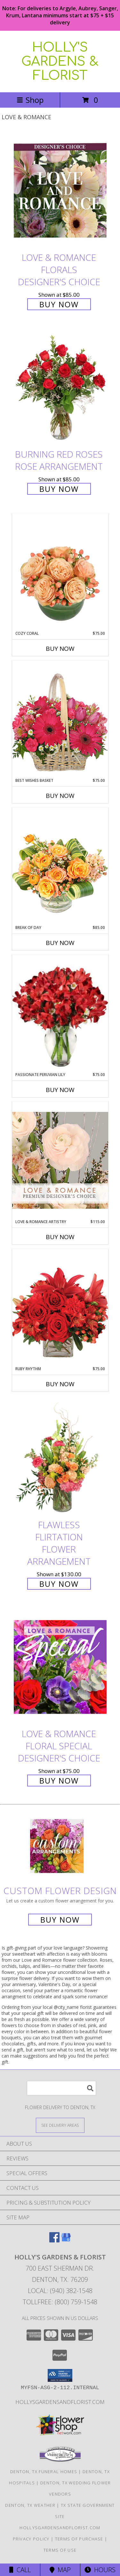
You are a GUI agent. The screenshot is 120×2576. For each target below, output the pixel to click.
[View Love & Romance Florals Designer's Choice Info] (60, 190)
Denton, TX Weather (30, 2505)
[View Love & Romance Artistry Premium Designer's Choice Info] (60, 1160)
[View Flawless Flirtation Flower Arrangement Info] (60, 1458)
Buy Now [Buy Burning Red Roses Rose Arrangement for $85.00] (59, 489)
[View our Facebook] (54, 2240)
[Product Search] (61, 2088)
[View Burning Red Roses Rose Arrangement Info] (60, 388)
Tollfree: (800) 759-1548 (60, 2302)
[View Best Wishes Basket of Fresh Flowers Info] (60, 719)
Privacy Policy (31, 2539)
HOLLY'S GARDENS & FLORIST (60, 61)
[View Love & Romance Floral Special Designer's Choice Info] (60, 1667)
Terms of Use (60, 2550)
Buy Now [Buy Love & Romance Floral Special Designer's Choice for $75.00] (59, 1780)
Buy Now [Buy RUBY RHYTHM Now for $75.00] (60, 1384)
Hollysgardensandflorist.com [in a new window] (60, 2402)
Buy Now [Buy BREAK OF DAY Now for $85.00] (60, 943)
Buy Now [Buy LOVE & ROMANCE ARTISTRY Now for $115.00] (60, 1237)
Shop (30, 100)
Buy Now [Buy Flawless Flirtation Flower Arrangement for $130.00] (59, 1583)
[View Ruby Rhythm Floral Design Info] (60, 1307)
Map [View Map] (60, 2569)
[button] (60, 2375)
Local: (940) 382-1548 (60, 2290)
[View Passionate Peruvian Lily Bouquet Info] (60, 1013)
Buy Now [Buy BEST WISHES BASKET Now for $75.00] (60, 795)
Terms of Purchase (79, 2539)
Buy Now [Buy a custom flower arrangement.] (60, 1919)
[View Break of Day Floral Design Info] (60, 866)
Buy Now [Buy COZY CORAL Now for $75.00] (60, 648)
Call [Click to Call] (20, 2569)
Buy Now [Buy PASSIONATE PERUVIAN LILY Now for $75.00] (60, 1090)
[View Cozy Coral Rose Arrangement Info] (60, 572)
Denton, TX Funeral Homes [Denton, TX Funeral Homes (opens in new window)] (43, 2471)
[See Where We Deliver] (60, 2125)
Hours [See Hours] (100, 2569)
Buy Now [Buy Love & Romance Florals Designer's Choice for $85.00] (59, 304)
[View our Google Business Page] (66, 2240)
